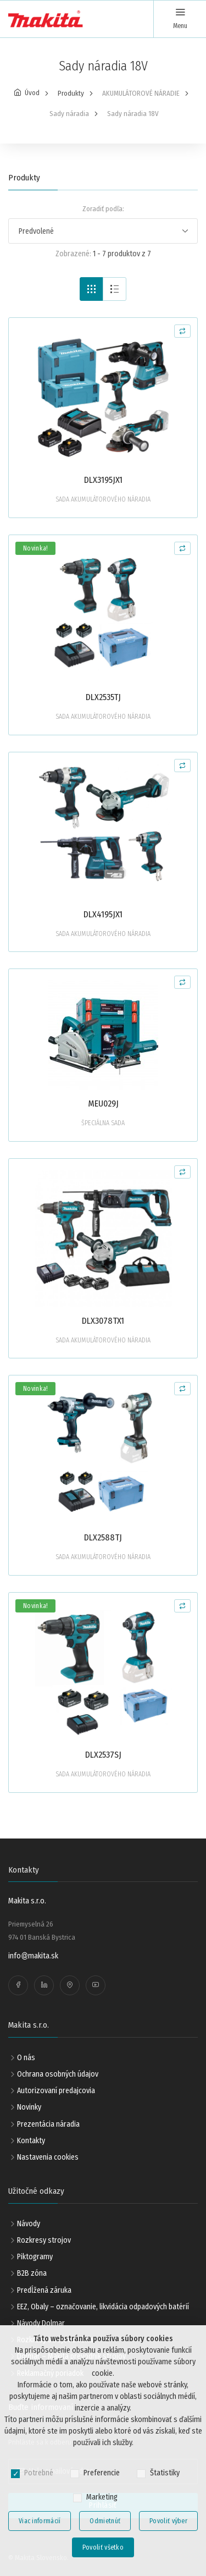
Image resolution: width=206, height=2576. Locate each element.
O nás (26, 2057)
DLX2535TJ (103, 697)
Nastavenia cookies (48, 2157)
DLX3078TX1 (103, 1320)
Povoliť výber (168, 2521)
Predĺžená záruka (44, 2290)
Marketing (102, 2497)
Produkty (71, 93)
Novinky (29, 2107)
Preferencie (101, 2473)
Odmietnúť (105, 2521)
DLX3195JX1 (103, 480)
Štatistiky (165, 2473)
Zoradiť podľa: (103, 209)
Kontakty (31, 2140)
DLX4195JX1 (103, 914)
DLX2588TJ (103, 1537)
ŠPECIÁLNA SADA (103, 1123)
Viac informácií (40, 2521)
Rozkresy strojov (44, 2240)
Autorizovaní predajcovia (56, 2090)
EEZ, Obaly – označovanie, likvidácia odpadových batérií (103, 2306)
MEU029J (103, 1103)
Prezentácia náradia (48, 2124)
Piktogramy (35, 2256)
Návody (28, 2223)
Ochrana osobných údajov (57, 2074)
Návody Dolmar (41, 2323)
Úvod (32, 93)
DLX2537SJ (103, 1754)
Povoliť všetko (103, 2547)
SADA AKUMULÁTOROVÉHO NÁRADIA (103, 499)
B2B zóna (32, 2273)
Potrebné (38, 2473)
